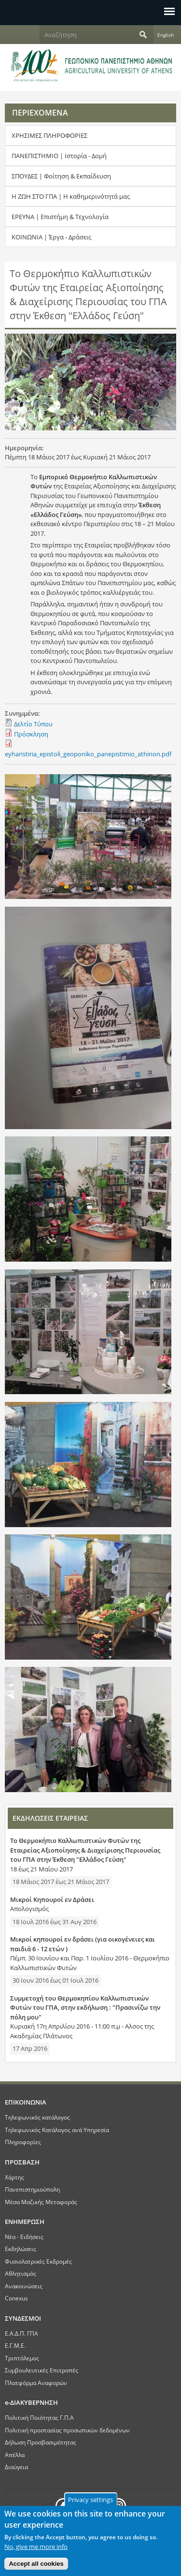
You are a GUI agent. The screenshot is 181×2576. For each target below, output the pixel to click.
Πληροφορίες (23, 2142)
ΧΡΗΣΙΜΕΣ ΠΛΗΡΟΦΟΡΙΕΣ (49, 135)
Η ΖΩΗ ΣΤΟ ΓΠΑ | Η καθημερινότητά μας (71, 196)
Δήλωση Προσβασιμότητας (40, 2442)
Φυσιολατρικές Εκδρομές (38, 2261)
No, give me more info (36, 2546)
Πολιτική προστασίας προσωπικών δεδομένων (67, 2430)
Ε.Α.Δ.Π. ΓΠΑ (21, 2333)
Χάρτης (14, 2177)
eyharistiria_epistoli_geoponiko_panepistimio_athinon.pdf (88, 754)
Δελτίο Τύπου (33, 724)
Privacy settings (90, 2499)
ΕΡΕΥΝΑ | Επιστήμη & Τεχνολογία (60, 216)
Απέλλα (15, 2454)
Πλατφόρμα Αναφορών (36, 2382)
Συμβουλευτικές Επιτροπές (41, 2370)
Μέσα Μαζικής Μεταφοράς (41, 2202)
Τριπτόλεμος (22, 2358)
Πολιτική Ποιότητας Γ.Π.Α (39, 2417)
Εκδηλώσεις (20, 2248)
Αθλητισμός (20, 2273)
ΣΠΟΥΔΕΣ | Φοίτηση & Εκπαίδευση (61, 176)
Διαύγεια (16, 2467)
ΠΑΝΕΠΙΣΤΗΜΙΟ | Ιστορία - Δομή (59, 155)
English (165, 34)
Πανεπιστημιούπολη (32, 2189)
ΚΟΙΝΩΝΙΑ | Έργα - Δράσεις (51, 237)
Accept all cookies (36, 2563)
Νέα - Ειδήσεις (24, 2236)
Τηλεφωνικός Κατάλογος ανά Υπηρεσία (57, 2130)
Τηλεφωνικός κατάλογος (37, 2117)
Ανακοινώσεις (23, 2286)
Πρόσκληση (31, 734)
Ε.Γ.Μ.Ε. (15, 2345)
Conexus (16, 2298)
